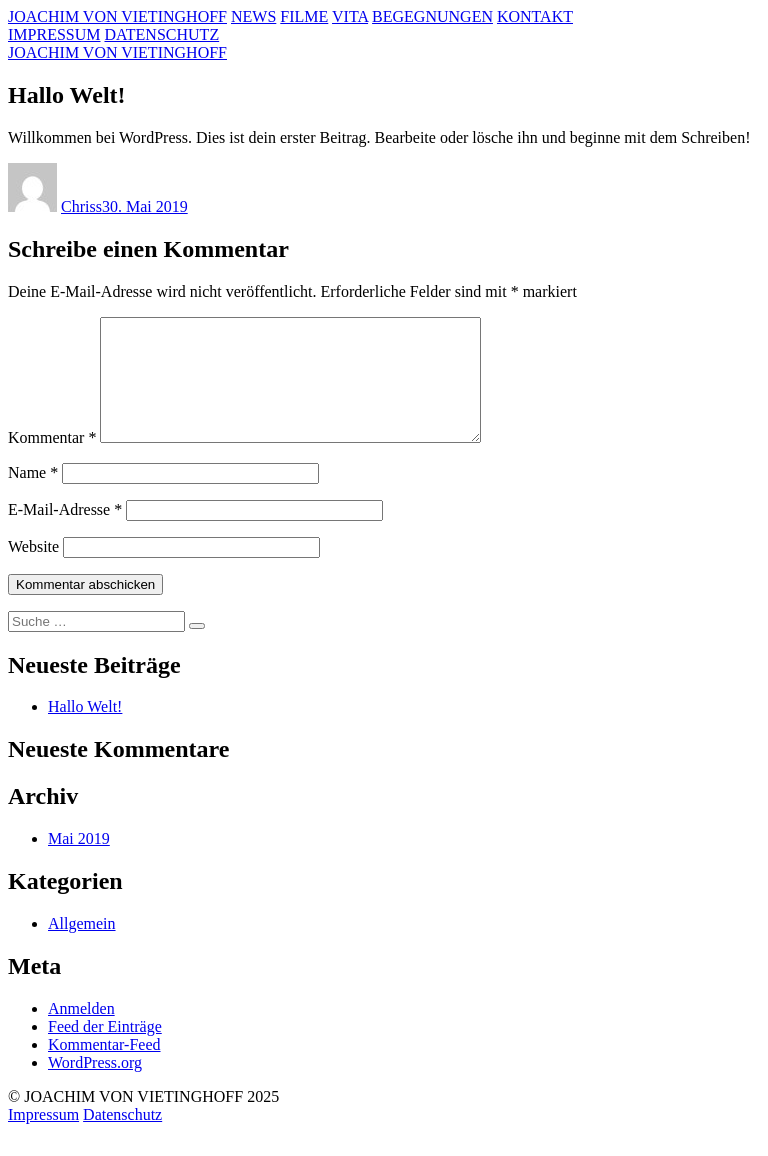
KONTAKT (535, 16)
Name (33, 496)
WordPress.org (95, 1086)
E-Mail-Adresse (65, 533)
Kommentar (52, 461)
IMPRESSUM (54, 34)
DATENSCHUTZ (161, 34)
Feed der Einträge (105, 1050)
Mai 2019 (79, 862)
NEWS (253, 16)
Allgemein (82, 947)
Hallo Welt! (85, 730)
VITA (350, 16)
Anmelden (81, 1032)
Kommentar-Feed (104, 1068)
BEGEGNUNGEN (432, 16)
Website (33, 570)
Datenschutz (122, 1138)
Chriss (81, 206)
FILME (304, 16)
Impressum (43, 1138)
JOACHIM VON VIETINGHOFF (117, 16)
